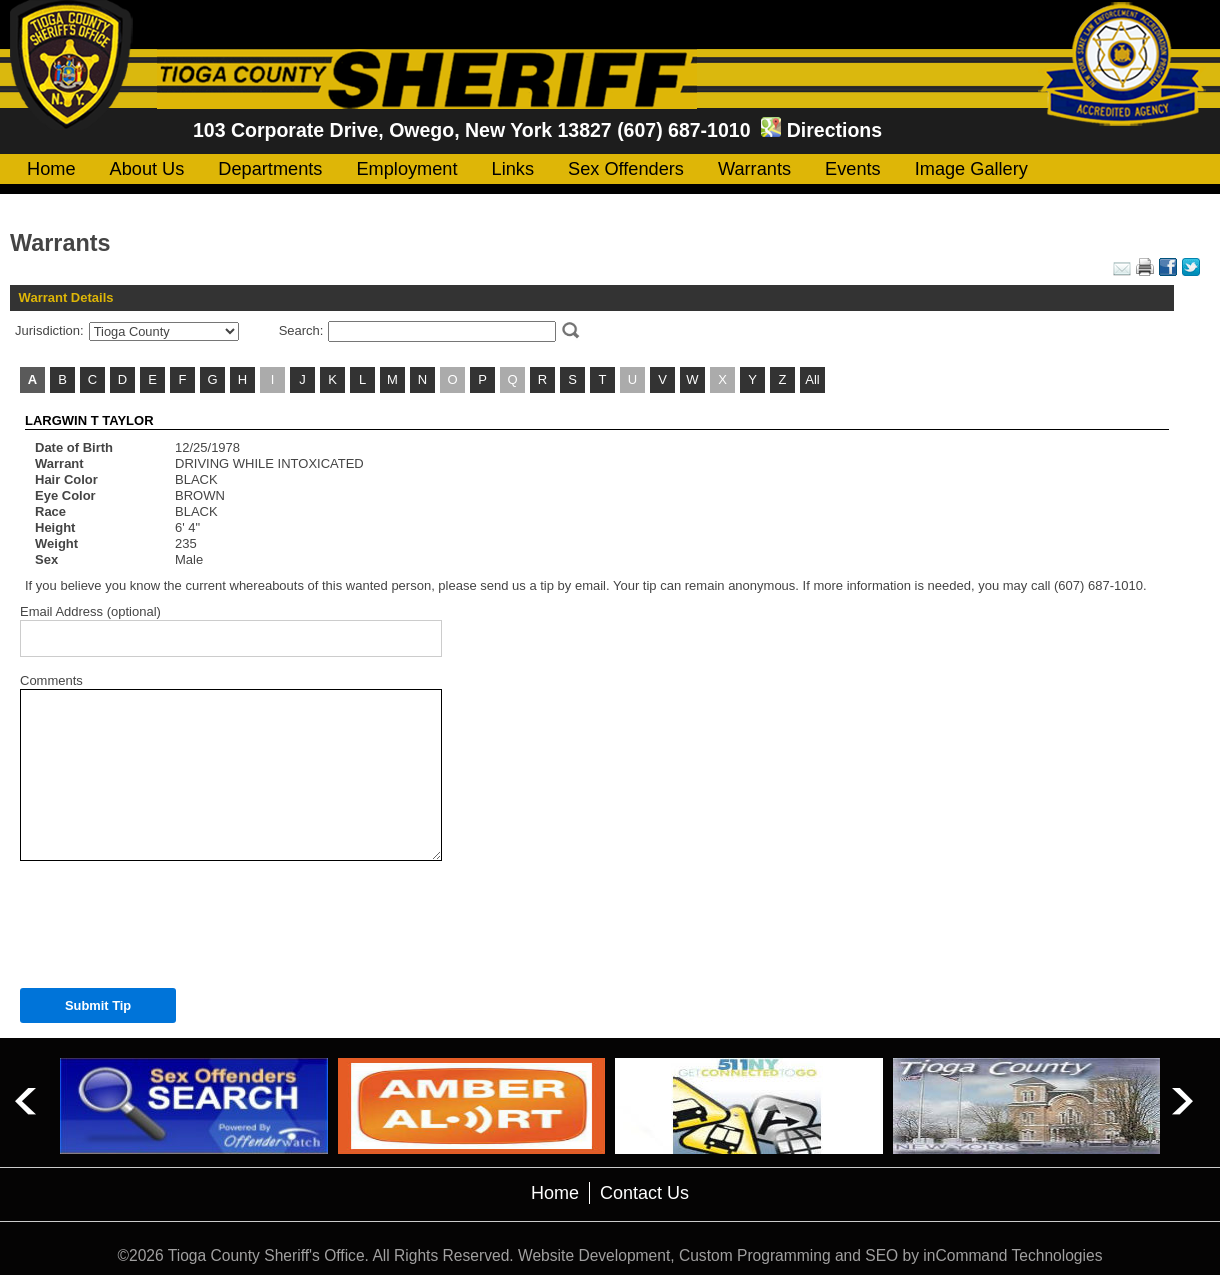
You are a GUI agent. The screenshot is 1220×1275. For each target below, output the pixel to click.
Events (853, 169)
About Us (147, 169)
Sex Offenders (626, 169)
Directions (834, 130)
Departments (270, 169)
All (812, 379)
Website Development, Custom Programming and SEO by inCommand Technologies (810, 1255)
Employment (406, 169)
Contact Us (644, 1193)
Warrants (754, 169)
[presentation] (167, 919)
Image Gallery (971, 169)
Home (51, 169)
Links (513, 169)
